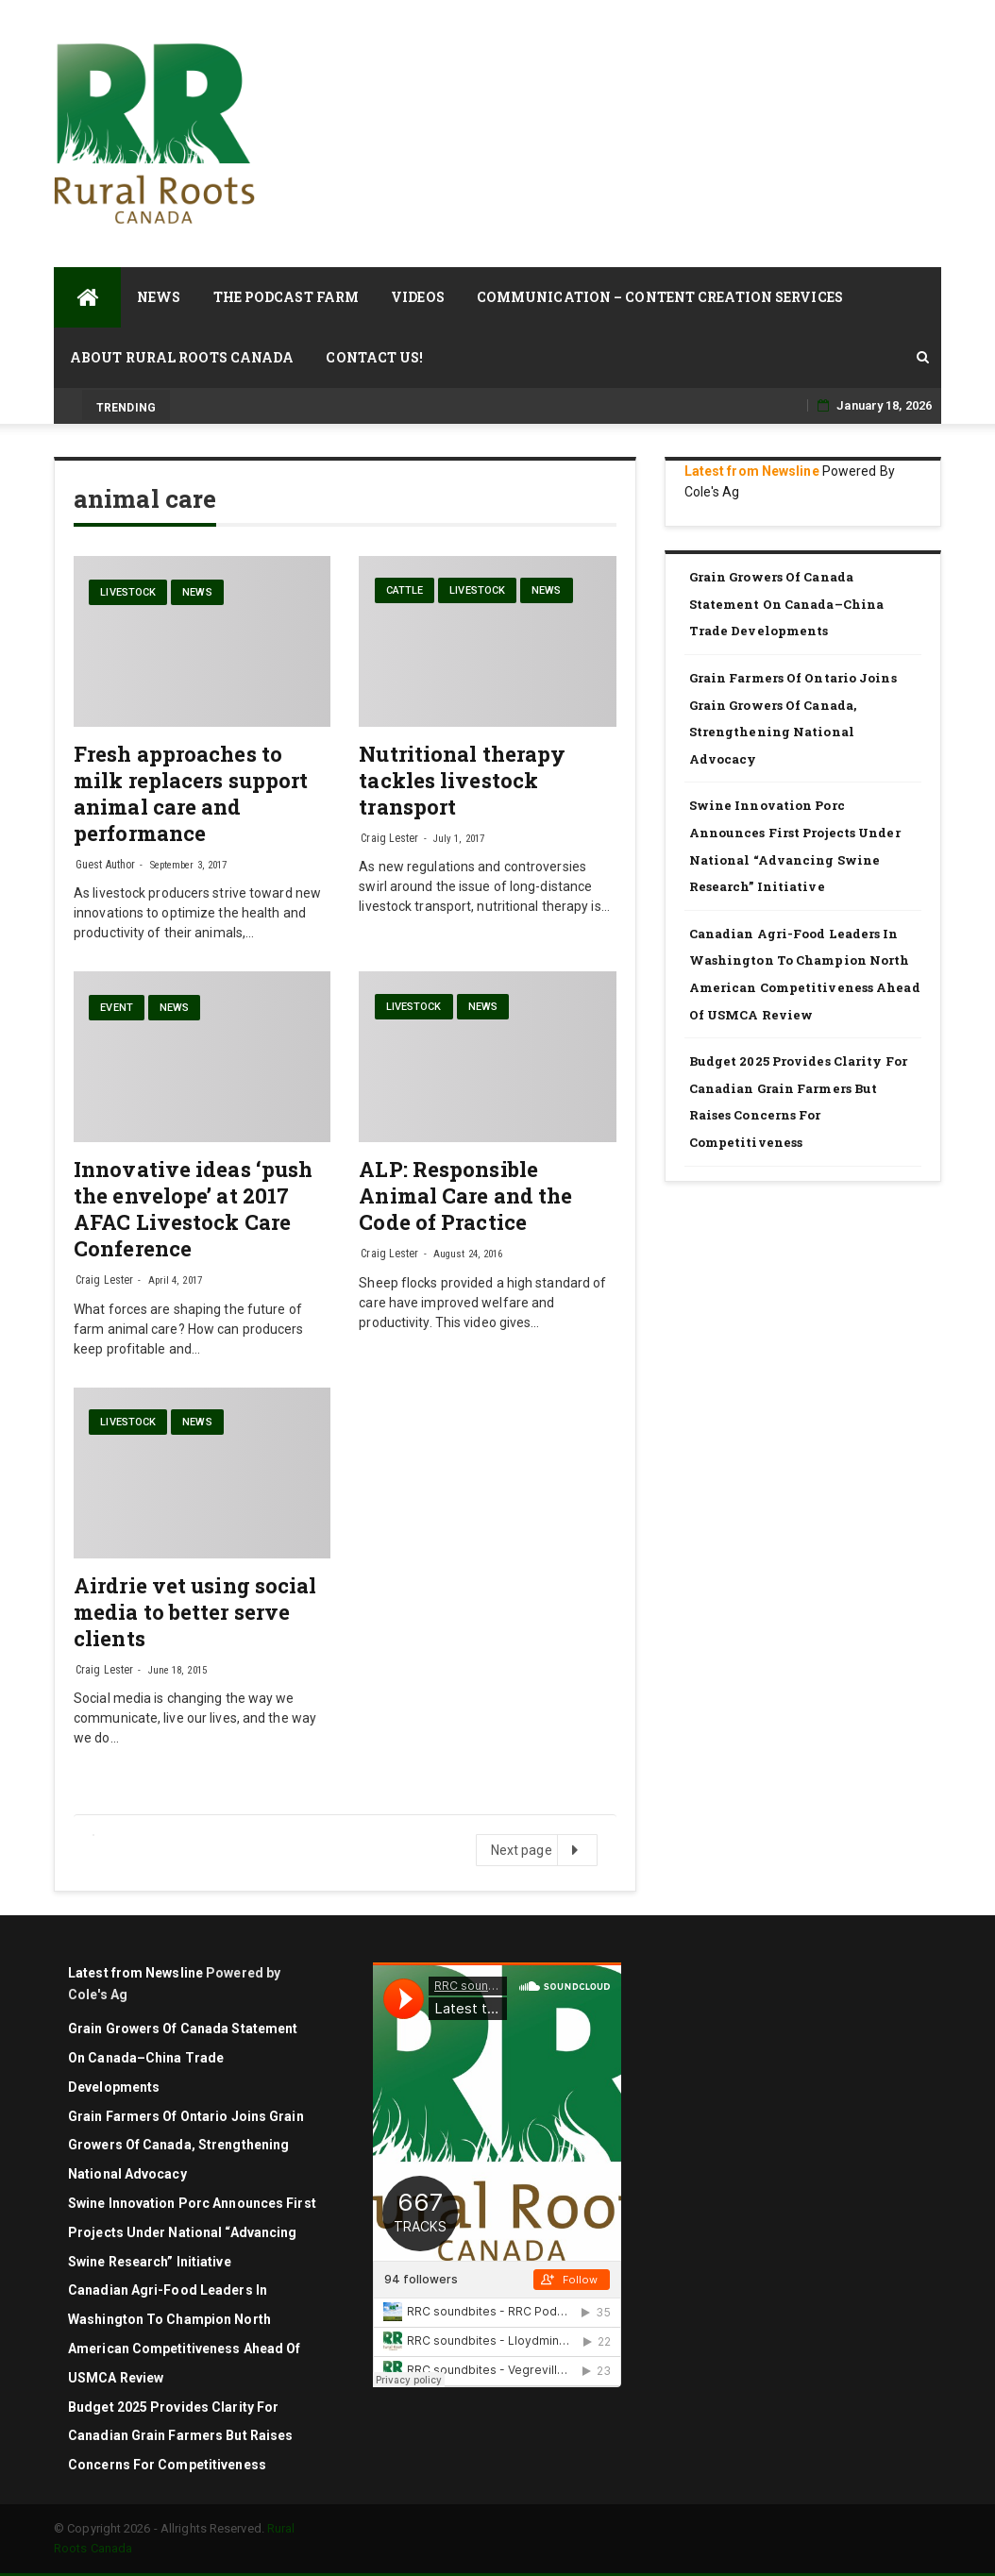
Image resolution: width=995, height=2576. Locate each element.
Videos (418, 297)
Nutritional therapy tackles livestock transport (462, 780)
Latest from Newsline (751, 471)
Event (116, 1008)
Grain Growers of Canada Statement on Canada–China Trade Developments (787, 603)
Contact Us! (374, 357)
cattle (405, 590)
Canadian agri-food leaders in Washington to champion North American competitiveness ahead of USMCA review (804, 974)
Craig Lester (389, 838)
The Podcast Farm (286, 297)
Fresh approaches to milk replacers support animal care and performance (191, 793)
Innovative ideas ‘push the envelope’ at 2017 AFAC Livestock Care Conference (193, 1208)
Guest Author (105, 864)
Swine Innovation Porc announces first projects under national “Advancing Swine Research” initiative (795, 846)
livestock (128, 592)
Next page (536, 1850)
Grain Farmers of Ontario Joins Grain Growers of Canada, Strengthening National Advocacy (793, 718)
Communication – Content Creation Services (660, 297)
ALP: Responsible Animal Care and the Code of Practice (465, 1195)
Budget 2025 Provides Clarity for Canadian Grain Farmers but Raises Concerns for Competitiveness (798, 1101)
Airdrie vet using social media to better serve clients (195, 1612)
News (158, 297)
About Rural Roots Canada (182, 357)
